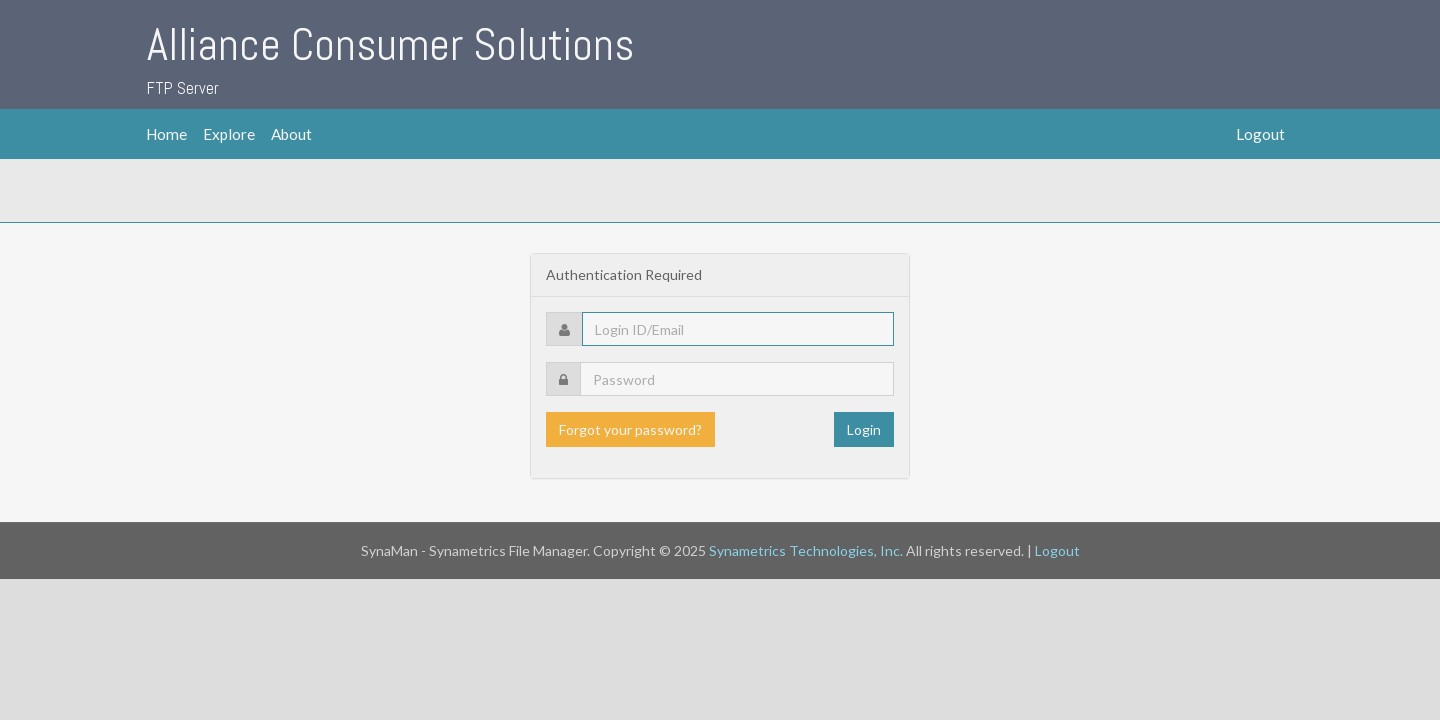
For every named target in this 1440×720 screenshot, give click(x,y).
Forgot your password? (630, 429)
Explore (229, 134)
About (291, 134)
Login (864, 429)
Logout (1260, 134)
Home (166, 134)
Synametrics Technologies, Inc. (806, 550)
